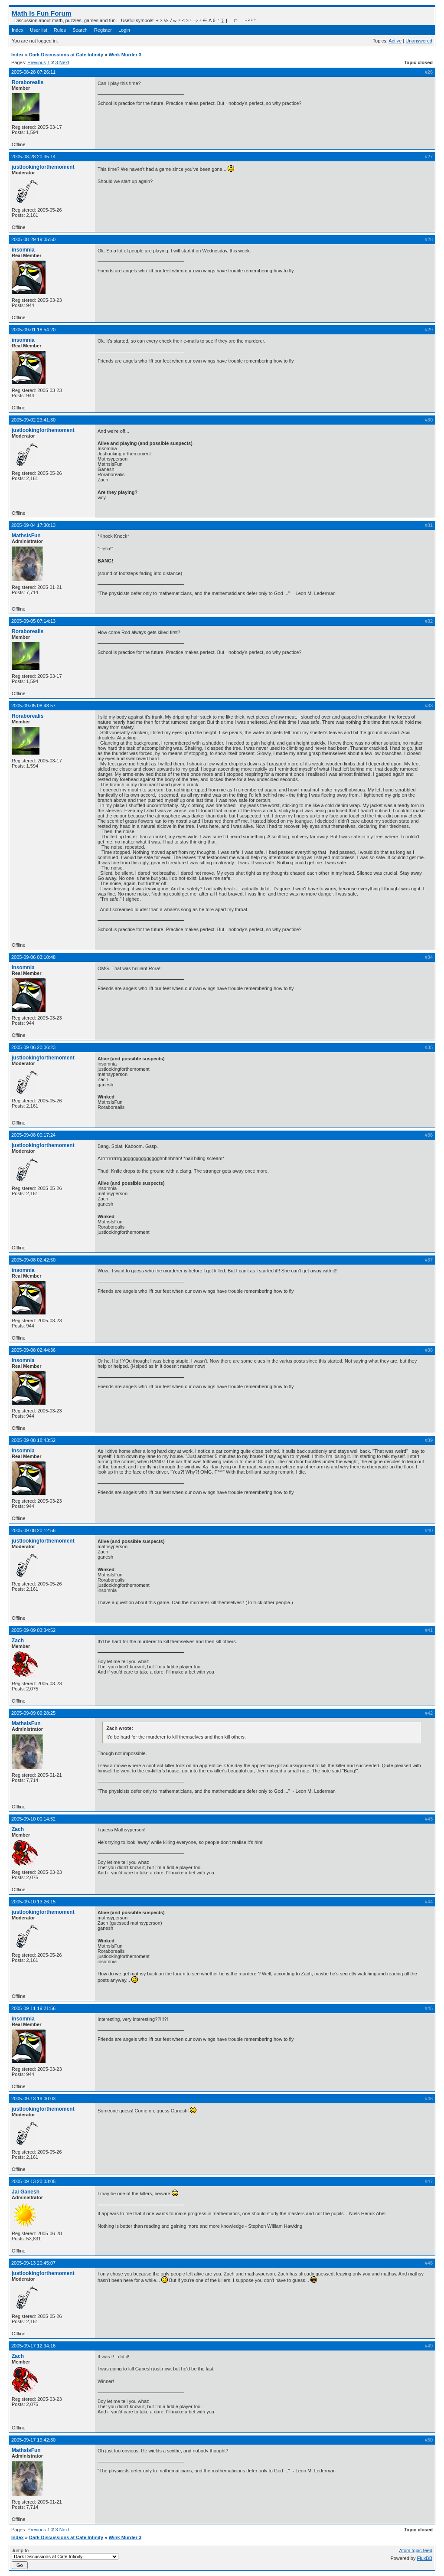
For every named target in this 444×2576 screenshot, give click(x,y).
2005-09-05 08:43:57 (33, 705)
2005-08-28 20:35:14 (33, 156)
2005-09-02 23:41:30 (33, 419)
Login (124, 30)
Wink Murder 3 (124, 54)
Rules (60, 30)
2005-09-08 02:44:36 (33, 1350)
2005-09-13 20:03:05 (33, 2181)
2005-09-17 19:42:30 (33, 2439)
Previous (36, 62)
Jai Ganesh (25, 2192)
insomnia (23, 250)
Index (17, 30)
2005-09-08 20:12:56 (33, 1530)
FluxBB (424, 2558)
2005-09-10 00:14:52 (33, 1818)
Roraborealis (27, 82)
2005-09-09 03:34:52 (33, 1630)
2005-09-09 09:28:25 (33, 1713)
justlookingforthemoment (43, 167)
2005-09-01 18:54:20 (33, 329)
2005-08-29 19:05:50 (33, 239)
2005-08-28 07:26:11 (33, 72)
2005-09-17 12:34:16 (33, 2345)
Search (80, 30)
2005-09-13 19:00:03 (33, 2098)
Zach (18, 1641)
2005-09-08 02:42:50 (33, 1259)
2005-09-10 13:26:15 (33, 1901)
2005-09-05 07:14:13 (33, 621)
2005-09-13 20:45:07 (33, 2262)
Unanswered (418, 40)
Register (103, 30)
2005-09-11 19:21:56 (33, 2008)
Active (395, 40)
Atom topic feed (415, 2550)
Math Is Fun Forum (42, 13)
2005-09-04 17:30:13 (33, 525)
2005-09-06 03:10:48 (33, 957)
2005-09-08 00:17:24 (33, 1135)
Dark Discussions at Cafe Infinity (66, 54)
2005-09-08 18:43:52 (33, 1440)
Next (64, 62)
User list (38, 30)
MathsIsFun (26, 536)
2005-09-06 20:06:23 (33, 1047)
